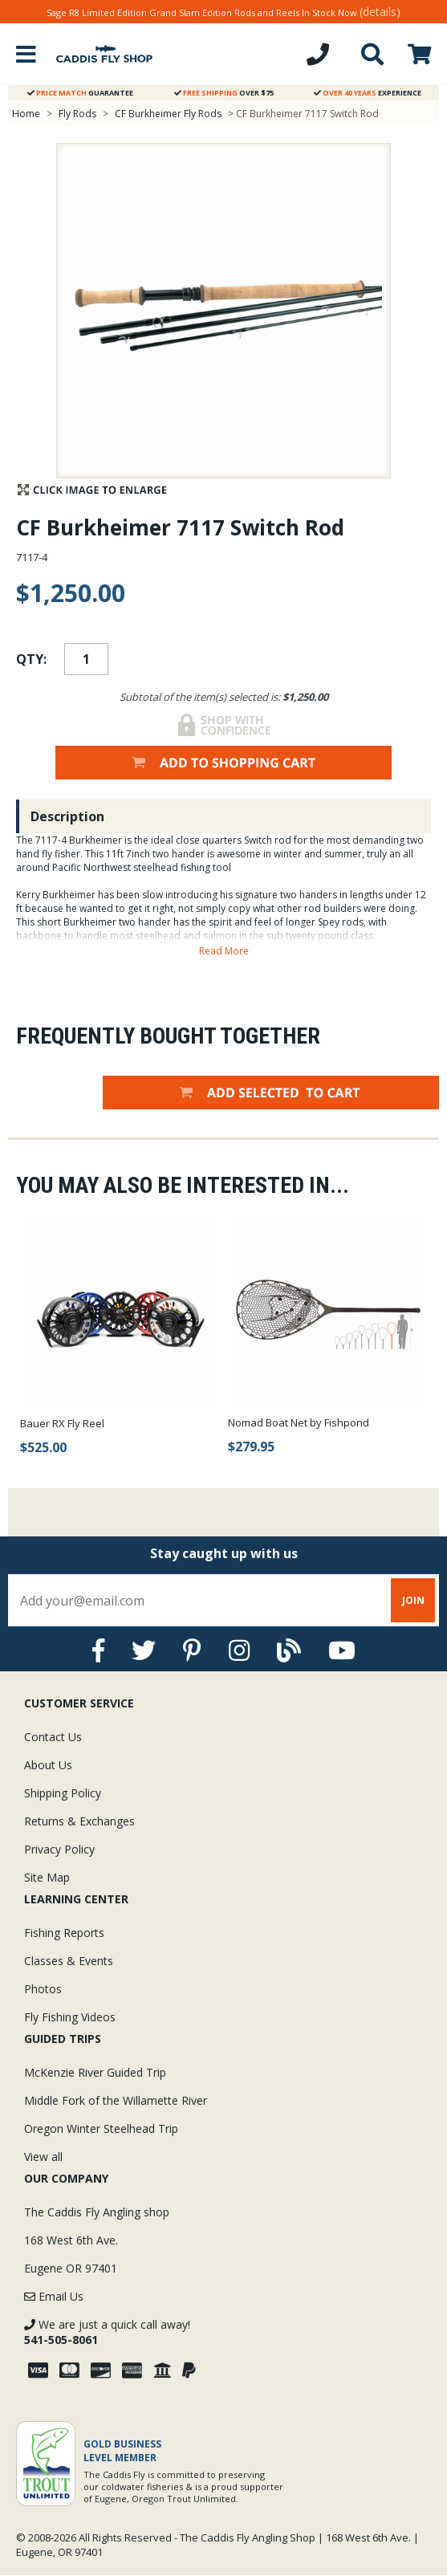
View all (43, 2156)
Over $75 (224, 92)
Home (26, 113)
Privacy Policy (59, 1849)
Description (67, 816)
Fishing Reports (64, 1932)
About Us (48, 1764)
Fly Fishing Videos (70, 2017)
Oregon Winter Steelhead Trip (101, 2128)
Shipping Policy (62, 1793)
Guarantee (80, 92)
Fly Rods (77, 113)
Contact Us (53, 1736)
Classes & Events (68, 1960)
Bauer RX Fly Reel (62, 1423)
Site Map (47, 1877)
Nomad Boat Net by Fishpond (298, 1422)
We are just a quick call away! (107, 2332)
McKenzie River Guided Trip (95, 2072)
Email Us (53, 2296)
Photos (43, 1988)
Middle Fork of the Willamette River (115, 2100)
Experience (367, 92)
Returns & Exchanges (79, 1821)
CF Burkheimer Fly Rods (168, 113)
